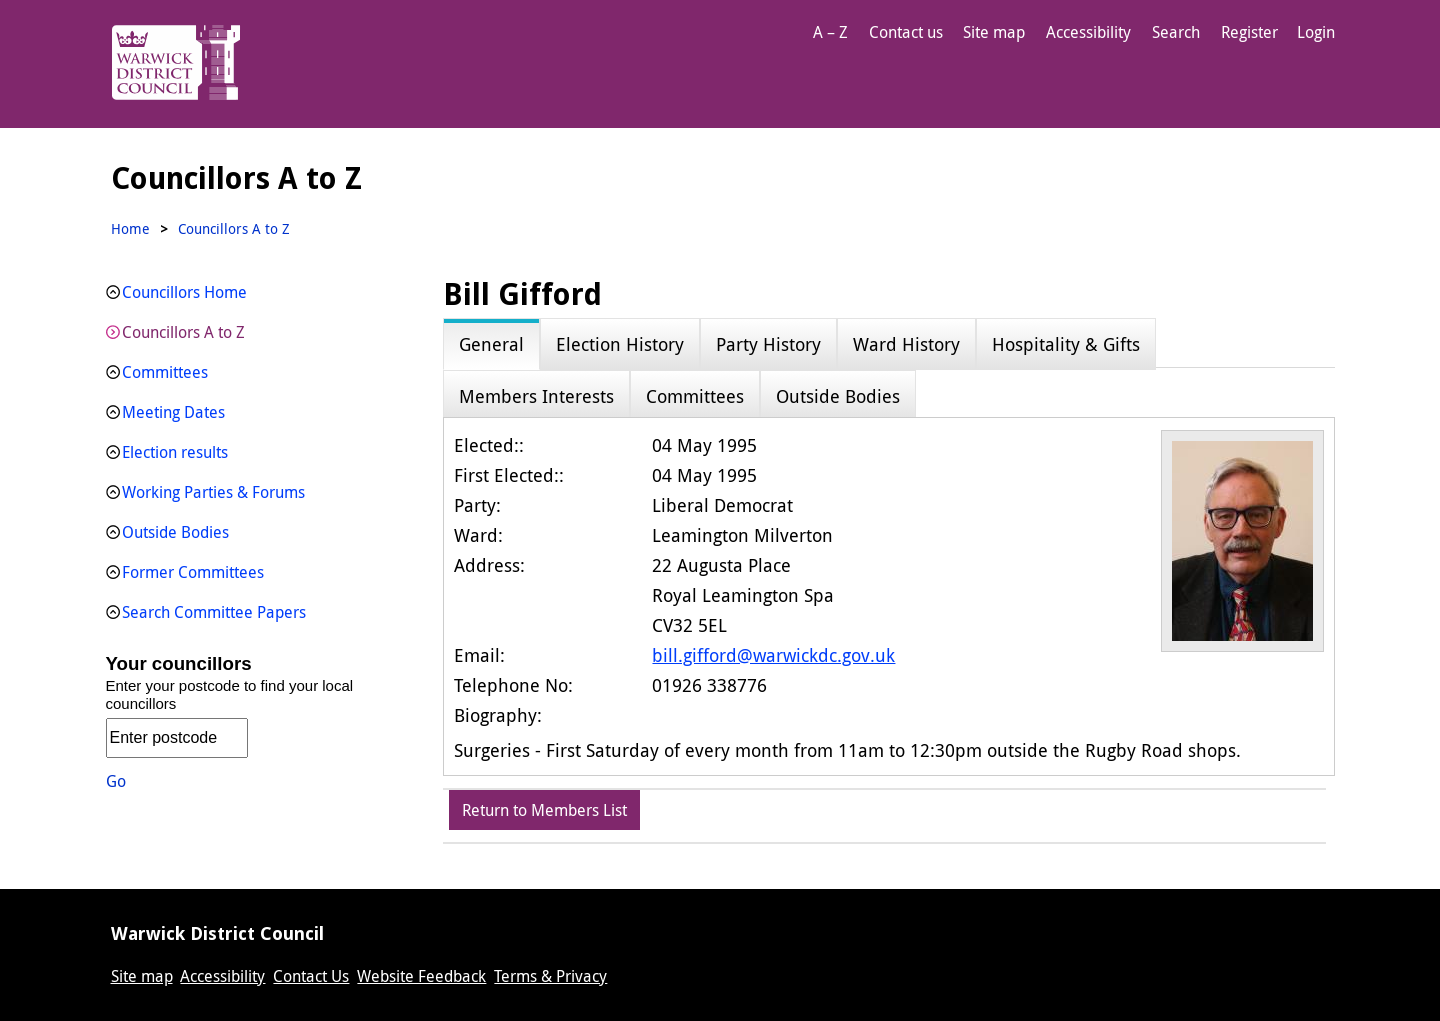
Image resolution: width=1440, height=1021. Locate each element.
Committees (165, 372)
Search (1176, 32)
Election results (175, 452)
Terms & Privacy (550, 976)
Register (1249, 32)
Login (1316, 32)
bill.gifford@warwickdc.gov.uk (773, 655)
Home (130, 228)
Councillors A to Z (183, 332)
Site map (994, 32)
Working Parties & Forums (213, 492)
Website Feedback (421, 976)
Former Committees (193, 572)
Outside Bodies (175, 532)
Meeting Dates (173, 412)
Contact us (906, 32)
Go (116, 781)
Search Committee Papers (214, 612)
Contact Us (311, 976)
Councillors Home (184, 292)
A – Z (830, 32)
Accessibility (1088, 32)
